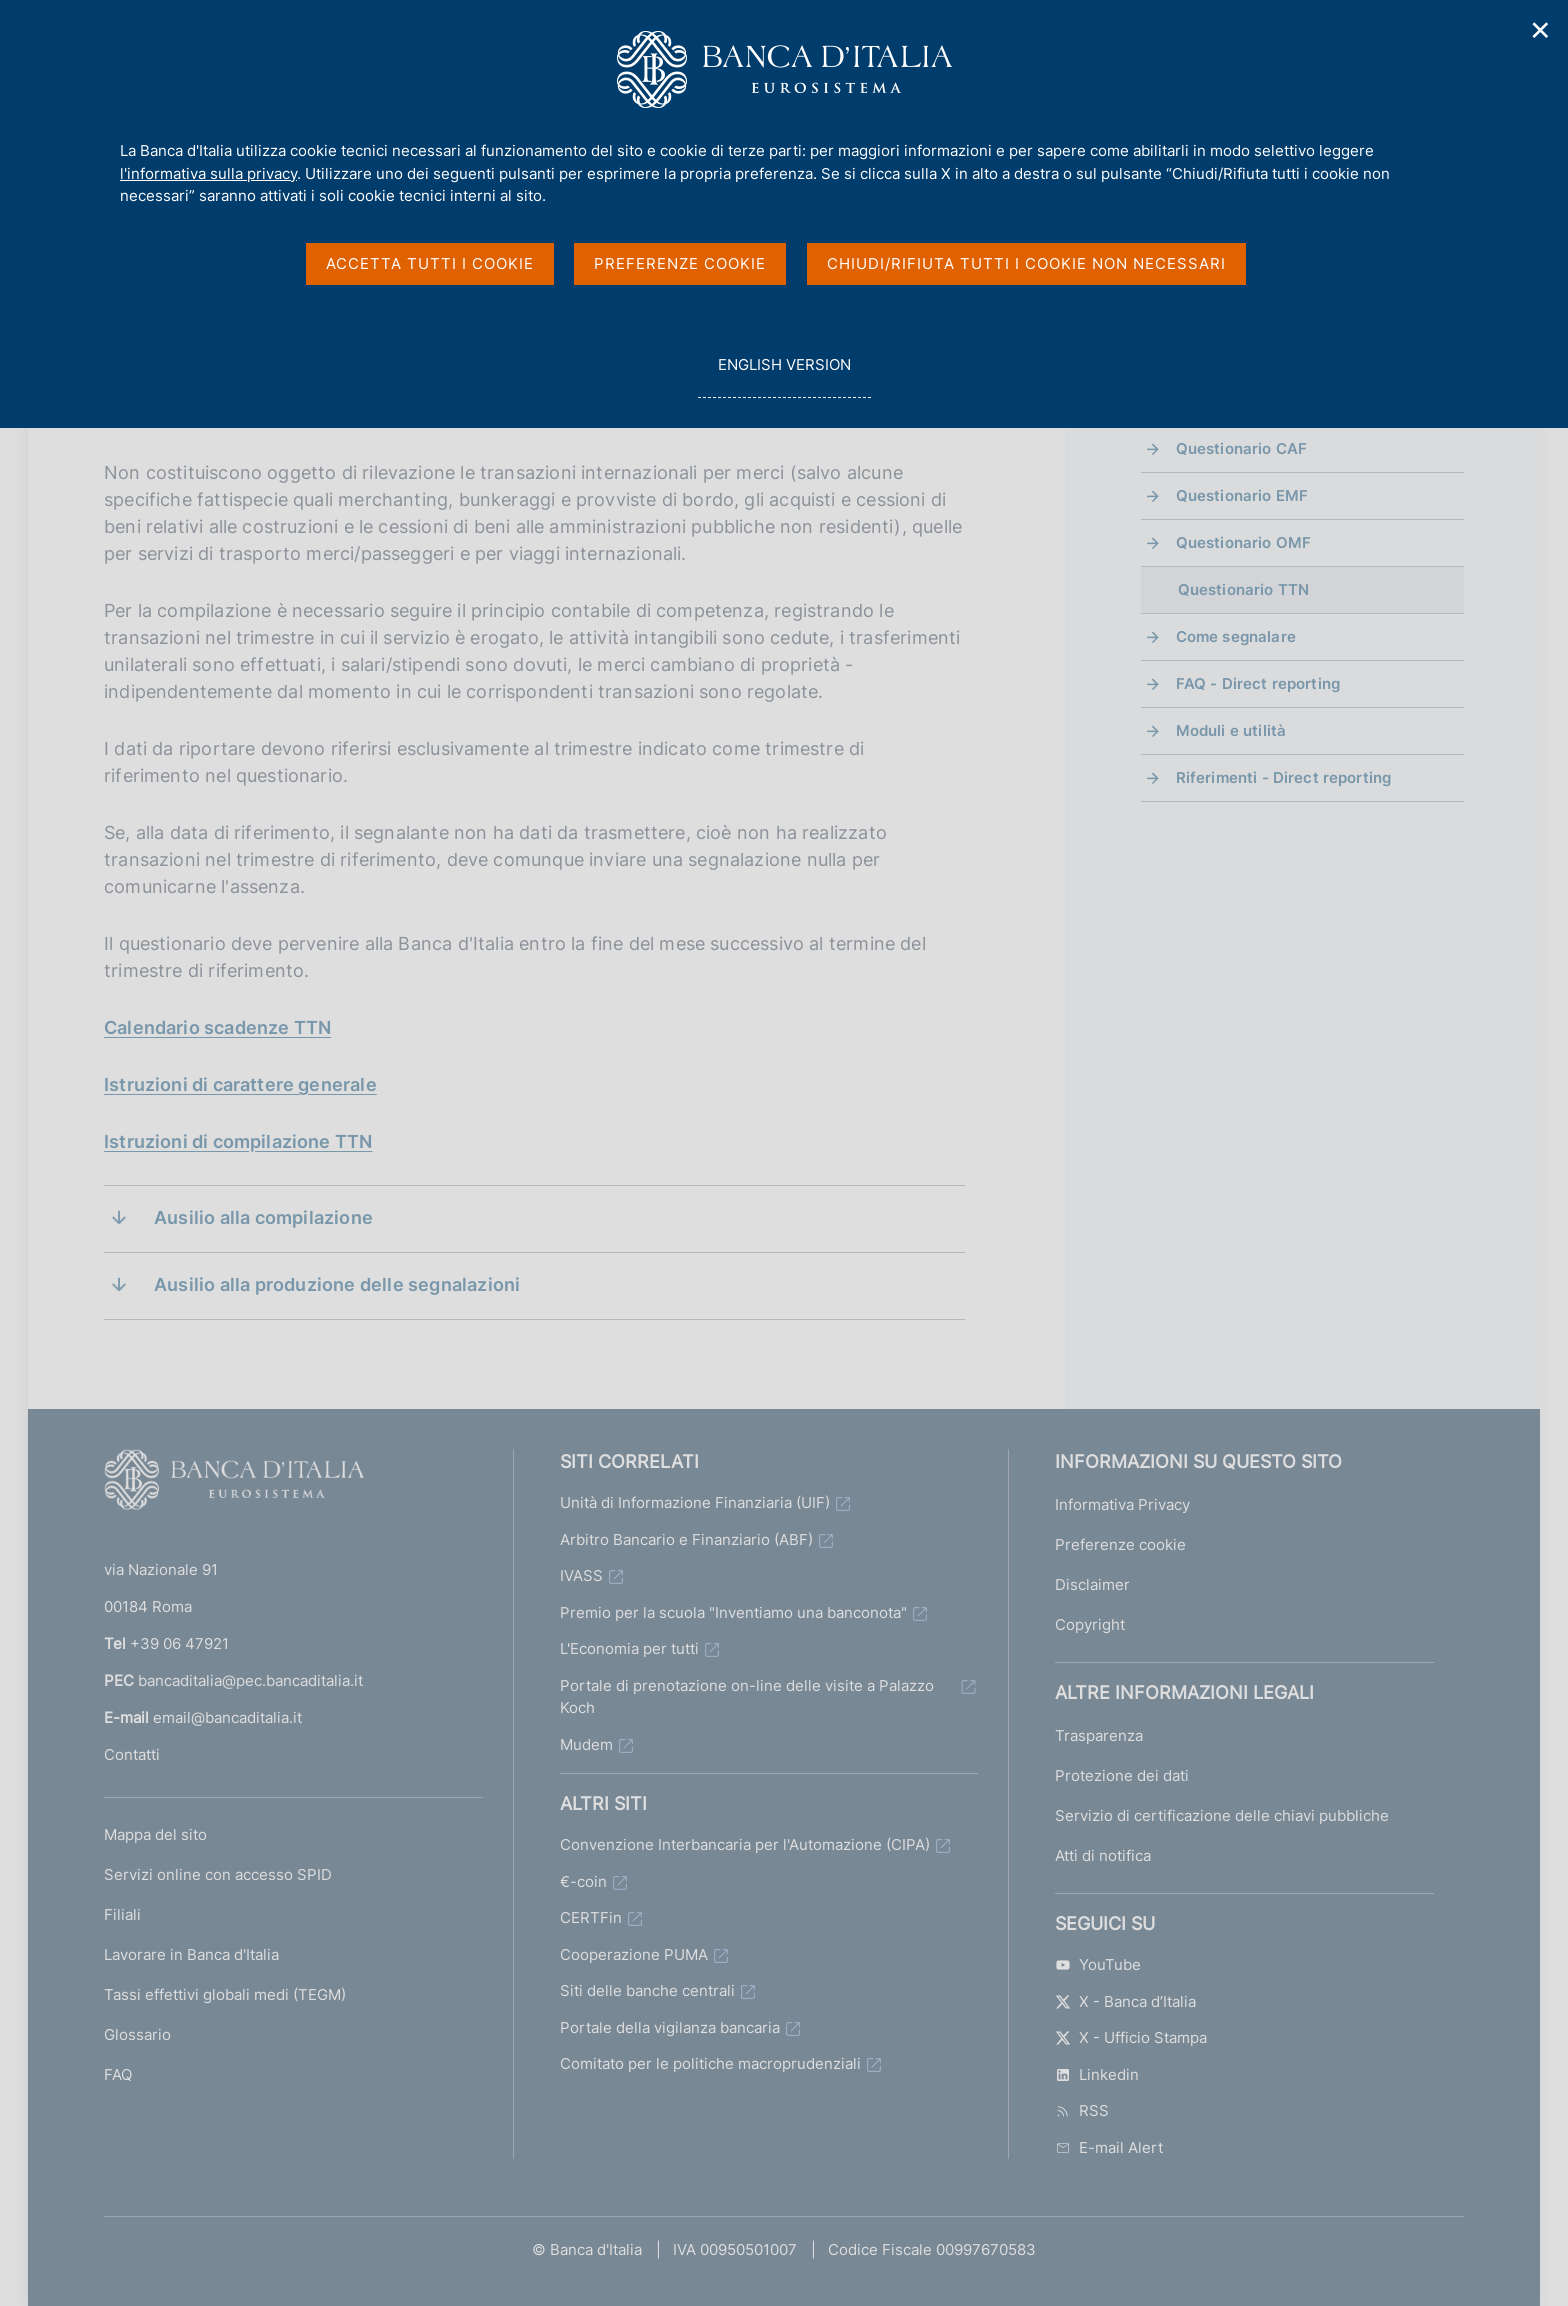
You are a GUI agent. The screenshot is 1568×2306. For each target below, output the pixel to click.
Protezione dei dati (1122, 1775)
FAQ (118, 2074)
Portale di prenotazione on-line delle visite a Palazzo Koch (747, 1697)
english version (784, 375)
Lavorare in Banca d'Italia (191, 1954)
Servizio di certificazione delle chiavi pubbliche (1222, 1815)
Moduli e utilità (1231, 730)
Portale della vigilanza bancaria (670, 2027)
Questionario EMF (1242, 495)
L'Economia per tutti (629, 1648)
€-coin (583, 1881)
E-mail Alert (1109, 2147)
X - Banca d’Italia (1125, 2001)
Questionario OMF (1243, 542)
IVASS (581, 1575)
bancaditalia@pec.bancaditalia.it (250, 1680)
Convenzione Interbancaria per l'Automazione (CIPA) (745, 1844)
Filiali (122, 1914)
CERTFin (591, 1917)
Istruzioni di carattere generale (240, 1084)
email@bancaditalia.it (227, 1717)
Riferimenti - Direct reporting (1284, 777)
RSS (1082, 2110)
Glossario (137, 2034)
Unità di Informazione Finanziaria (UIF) (695, 1502)
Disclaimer (1092, 1584)
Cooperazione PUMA (634, 1954)
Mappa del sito (155, 1834)
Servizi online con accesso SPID (218, 1874)
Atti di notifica (1103, 1855)
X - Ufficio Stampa (1131, 2037)
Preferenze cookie (1120, 1544)
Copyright (1090, 1624)
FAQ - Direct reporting (1258, 683)
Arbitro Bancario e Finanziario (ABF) (686, 1539)
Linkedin (1097, 2074)
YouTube (1098, 1964)
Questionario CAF (1241, 448)
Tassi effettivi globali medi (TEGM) (225, 1994)
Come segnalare (1236, 636)
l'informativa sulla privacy (208, 173)
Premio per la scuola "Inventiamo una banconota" (733, 1612)
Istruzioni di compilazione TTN (238, 1141)
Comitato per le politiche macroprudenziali (710, 2063)
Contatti (132, 1754)
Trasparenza (1099, 1735)
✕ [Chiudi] (1541, 30)
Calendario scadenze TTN (217, 1027)
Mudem (586, 1744)
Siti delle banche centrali (647, 1990)
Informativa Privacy (1122, 1504)
